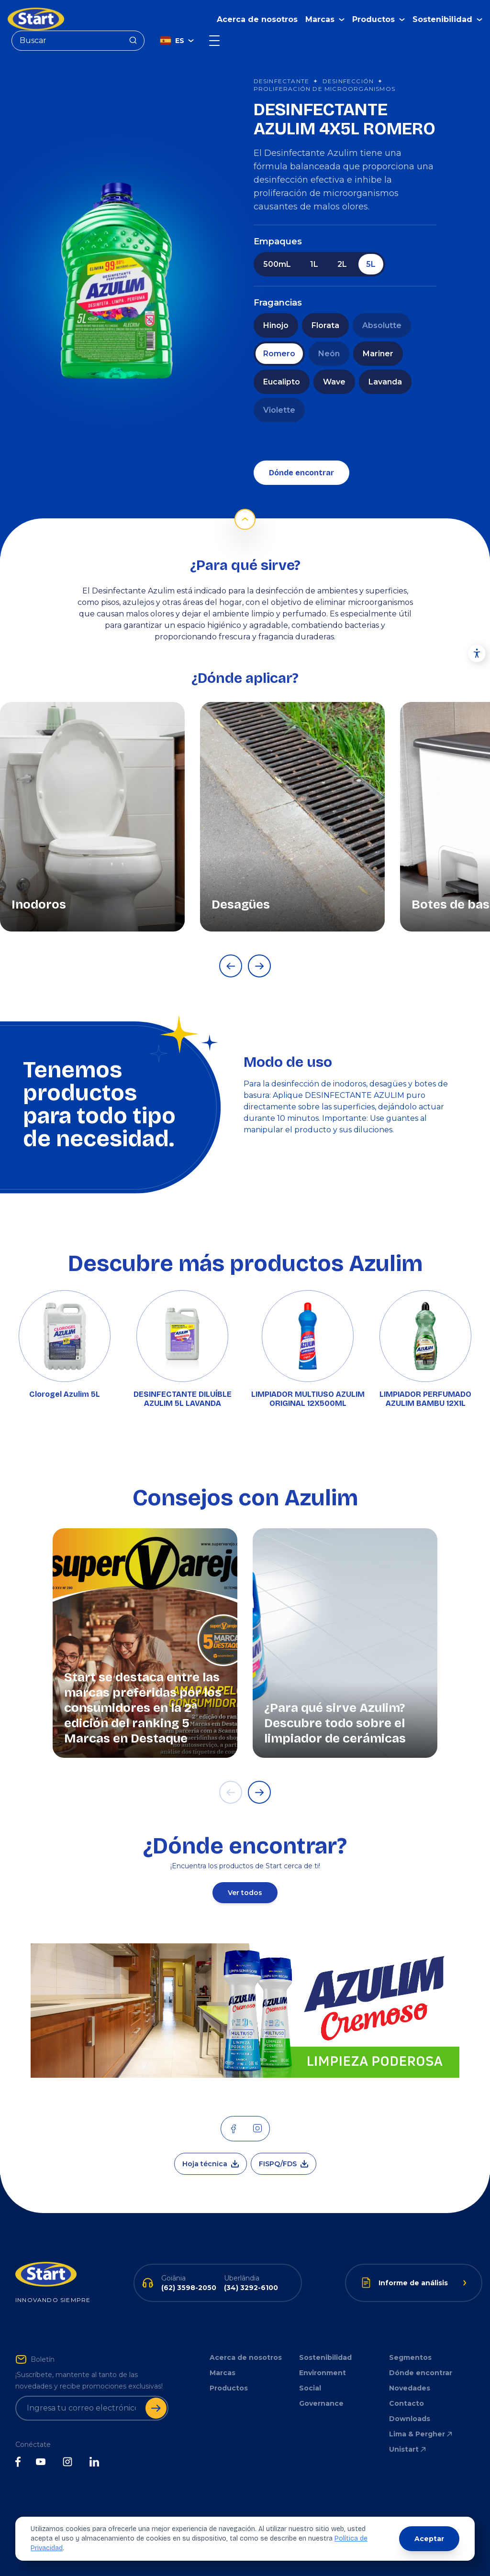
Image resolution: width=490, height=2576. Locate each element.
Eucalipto (281, 381)
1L (314, 264)
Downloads (409, 2418)
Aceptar (429, 2538)
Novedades (409, 2388)
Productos (229, 2388)
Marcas (222, 2372)
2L (342, 264)
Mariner (378, 353)
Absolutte (381, 325)
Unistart (408, 2449)
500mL (277, 264)
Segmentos (410, 2357)
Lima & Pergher (421, 2434)
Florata (325, 325)
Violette (279, 410)
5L (371, 264)
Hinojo (276, 325)
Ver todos (245, 1892)
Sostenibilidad (325, 2357)
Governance (321, 2403)
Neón (329, 353)
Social (310, 2388)
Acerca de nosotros (257, 19)
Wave (334, 381)
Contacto (406, 2403)
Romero (279, 353)
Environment (322, 2372)
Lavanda (385, 381)
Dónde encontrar (301, 472)
